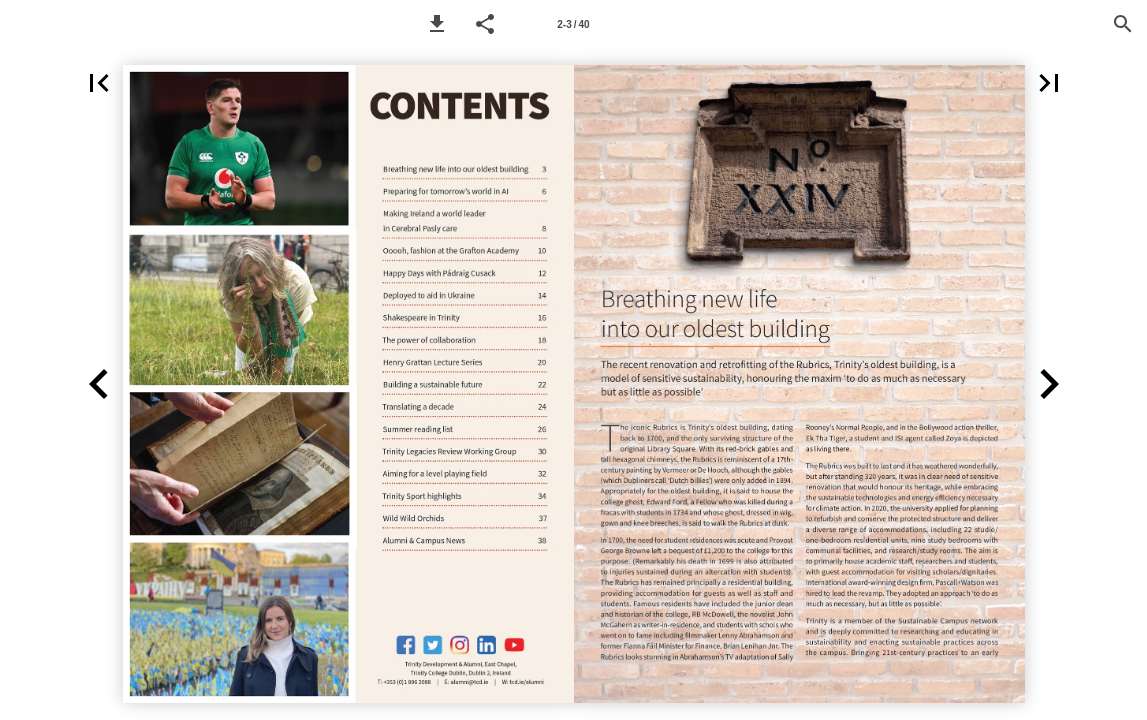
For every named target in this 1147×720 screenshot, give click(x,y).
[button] (437, 24)
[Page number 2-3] (574, 24)
